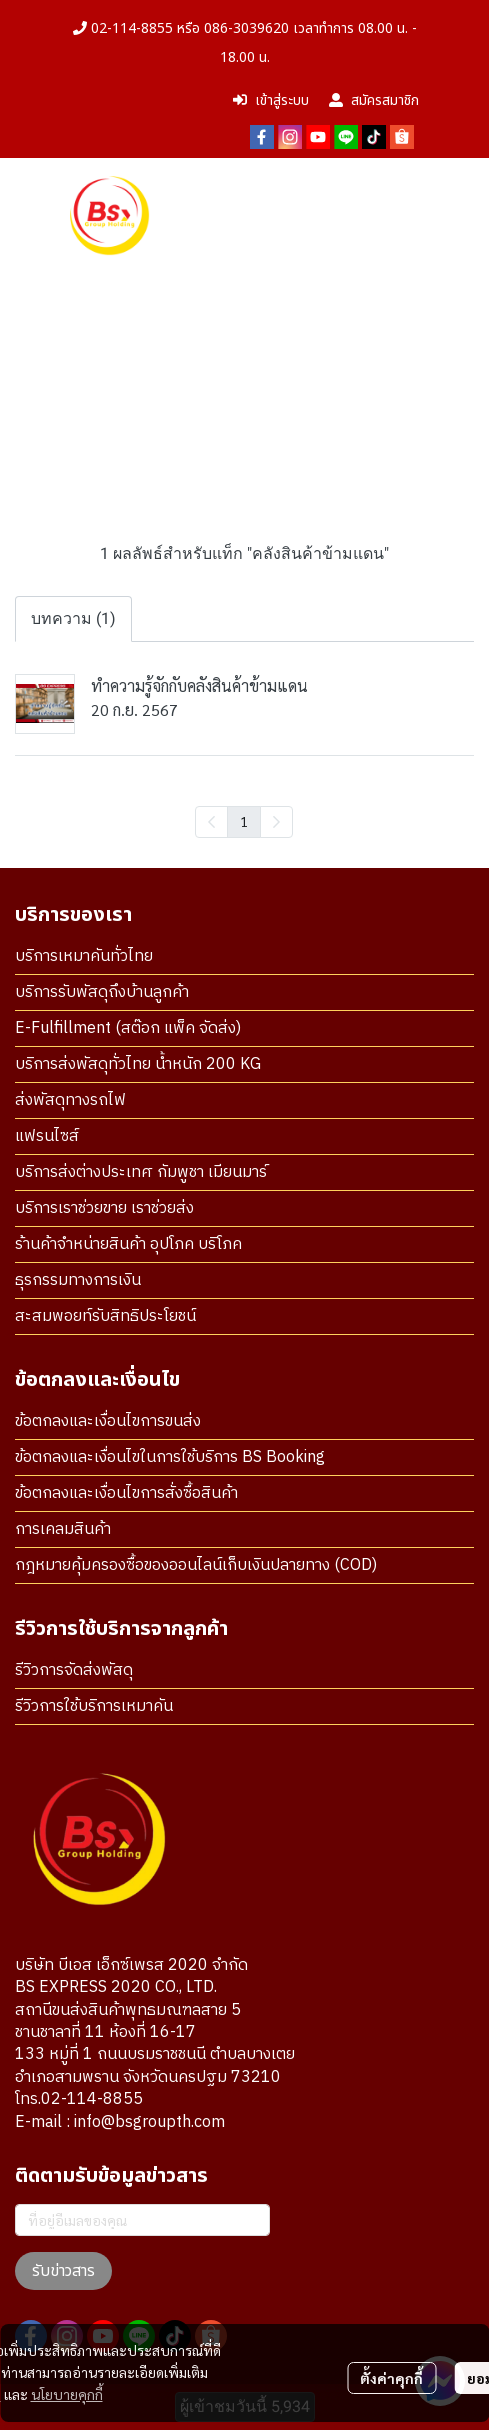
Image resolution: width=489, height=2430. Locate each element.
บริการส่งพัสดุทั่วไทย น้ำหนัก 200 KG (138, 1064)
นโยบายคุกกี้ (67, 2394)
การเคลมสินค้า (63, 1529)
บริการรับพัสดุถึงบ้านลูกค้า (102, 992)
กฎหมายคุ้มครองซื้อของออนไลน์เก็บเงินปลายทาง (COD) (196, 1565)
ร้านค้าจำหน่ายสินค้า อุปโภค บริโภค (128, 1244)
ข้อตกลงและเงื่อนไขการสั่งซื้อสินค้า (126, 1493)
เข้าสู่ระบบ (271, 100)
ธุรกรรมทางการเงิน (78, 1280)
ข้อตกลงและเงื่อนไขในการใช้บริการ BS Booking (170, 1457)
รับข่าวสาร (63, 2271)
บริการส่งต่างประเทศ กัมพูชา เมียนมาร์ (141, 1172)
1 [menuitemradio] (244, 821)
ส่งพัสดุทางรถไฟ (70, 1100)
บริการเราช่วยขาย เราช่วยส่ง (104, 1208)
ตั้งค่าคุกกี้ (391, 2378)
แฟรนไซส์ (47, 1136)
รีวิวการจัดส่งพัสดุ (74, 1670)
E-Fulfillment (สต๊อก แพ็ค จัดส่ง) (128, 1028)
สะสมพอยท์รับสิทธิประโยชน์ (105, 1316)
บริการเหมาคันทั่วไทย (84, 956)
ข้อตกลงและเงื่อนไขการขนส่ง (108, 1421)
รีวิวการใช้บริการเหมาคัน (94, 1706)
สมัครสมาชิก (374, 100)
